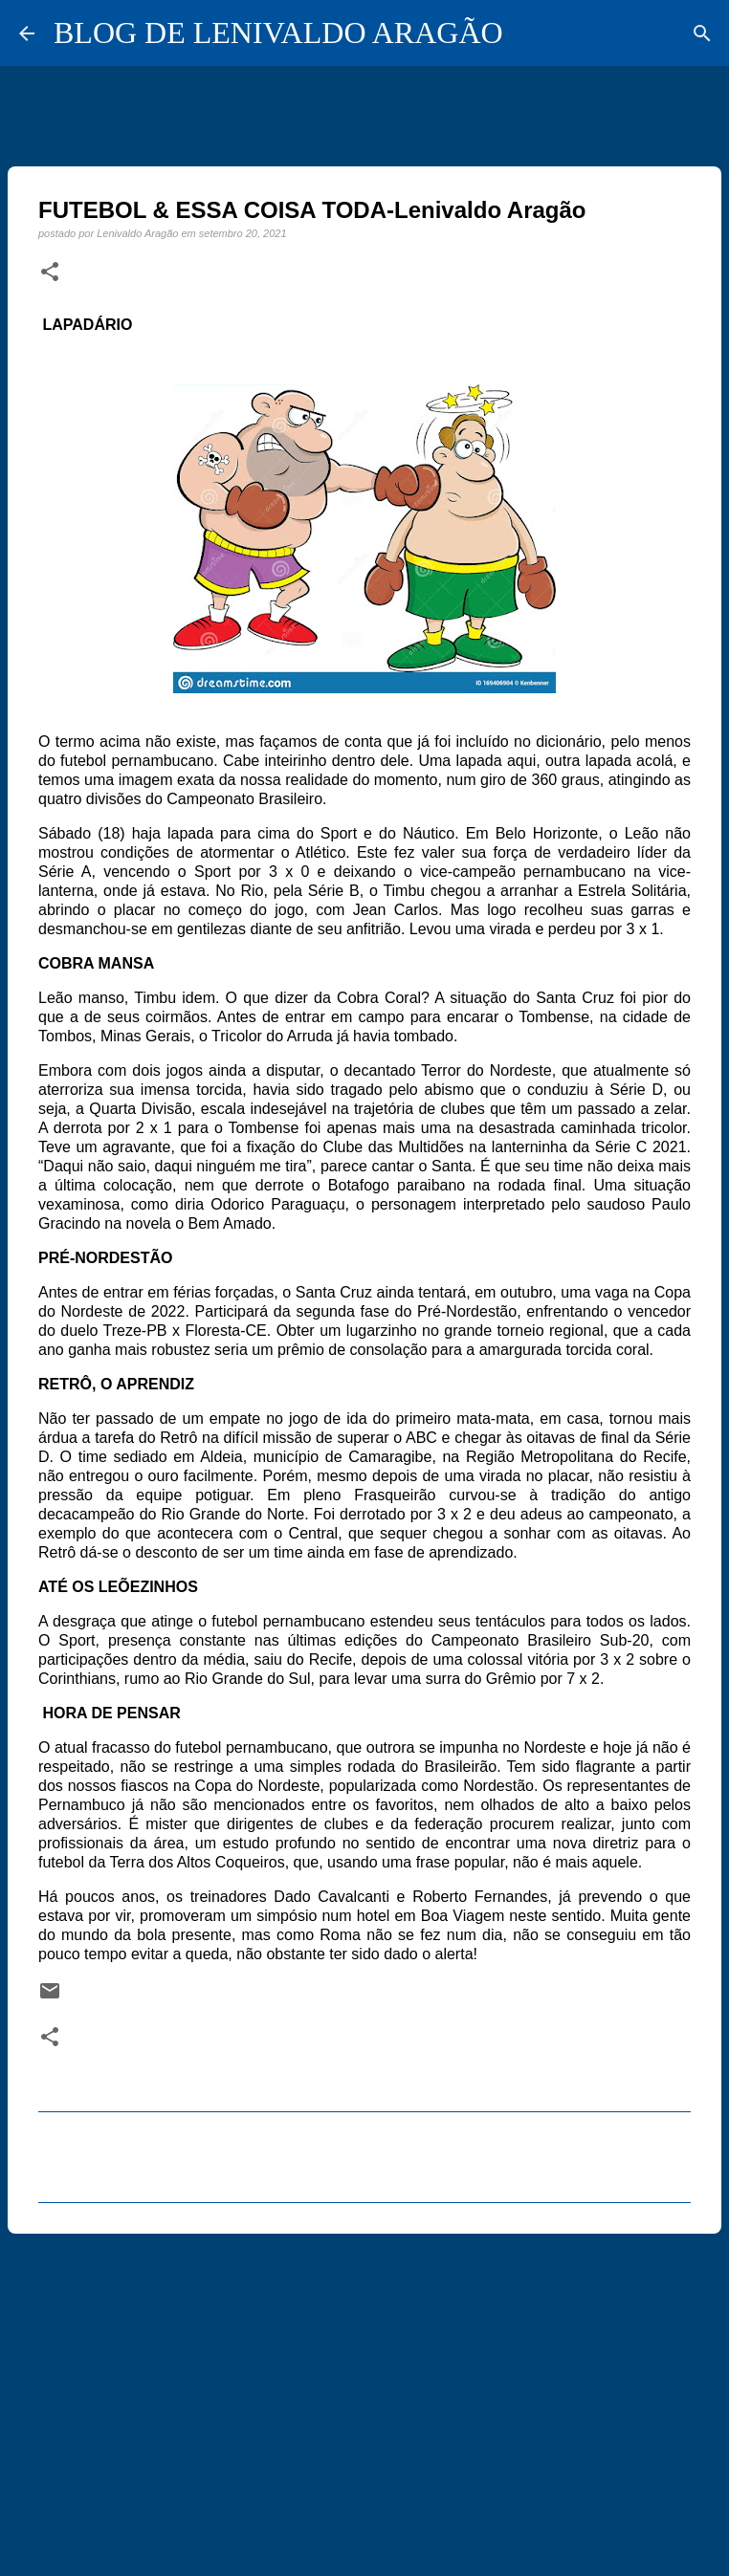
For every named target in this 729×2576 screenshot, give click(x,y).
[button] (49, 272)
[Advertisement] (364, 2396)
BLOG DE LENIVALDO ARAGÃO (278, 32)
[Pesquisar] (702, 33)
